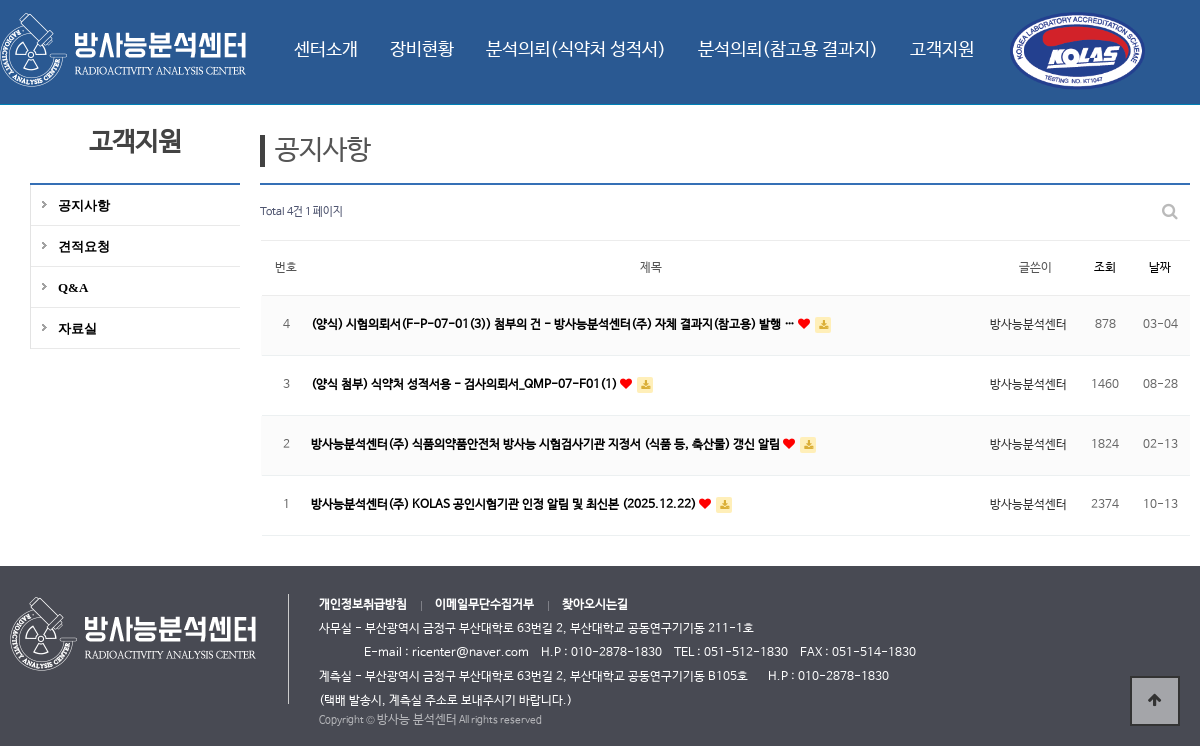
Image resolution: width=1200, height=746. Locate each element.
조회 (1105, 268)
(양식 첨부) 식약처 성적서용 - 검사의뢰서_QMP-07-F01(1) (465, 385)
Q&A (73, 287)
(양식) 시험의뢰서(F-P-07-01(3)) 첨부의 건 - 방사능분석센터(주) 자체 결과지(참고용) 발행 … (554, 325)
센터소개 (326, 50)
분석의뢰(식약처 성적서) (576, 50)
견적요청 (84, 246)
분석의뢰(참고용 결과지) (788, 50)
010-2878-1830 (843, 677)
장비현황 (422, 50)
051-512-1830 (746, 653)
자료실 (77, 328)
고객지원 (942, 50)
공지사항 (84, 205)
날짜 (1160, 268)
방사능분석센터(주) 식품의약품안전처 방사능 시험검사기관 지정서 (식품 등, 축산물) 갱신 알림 (547, 445)
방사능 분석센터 (417, 720)
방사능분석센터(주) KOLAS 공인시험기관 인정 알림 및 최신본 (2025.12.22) (505, 505)
